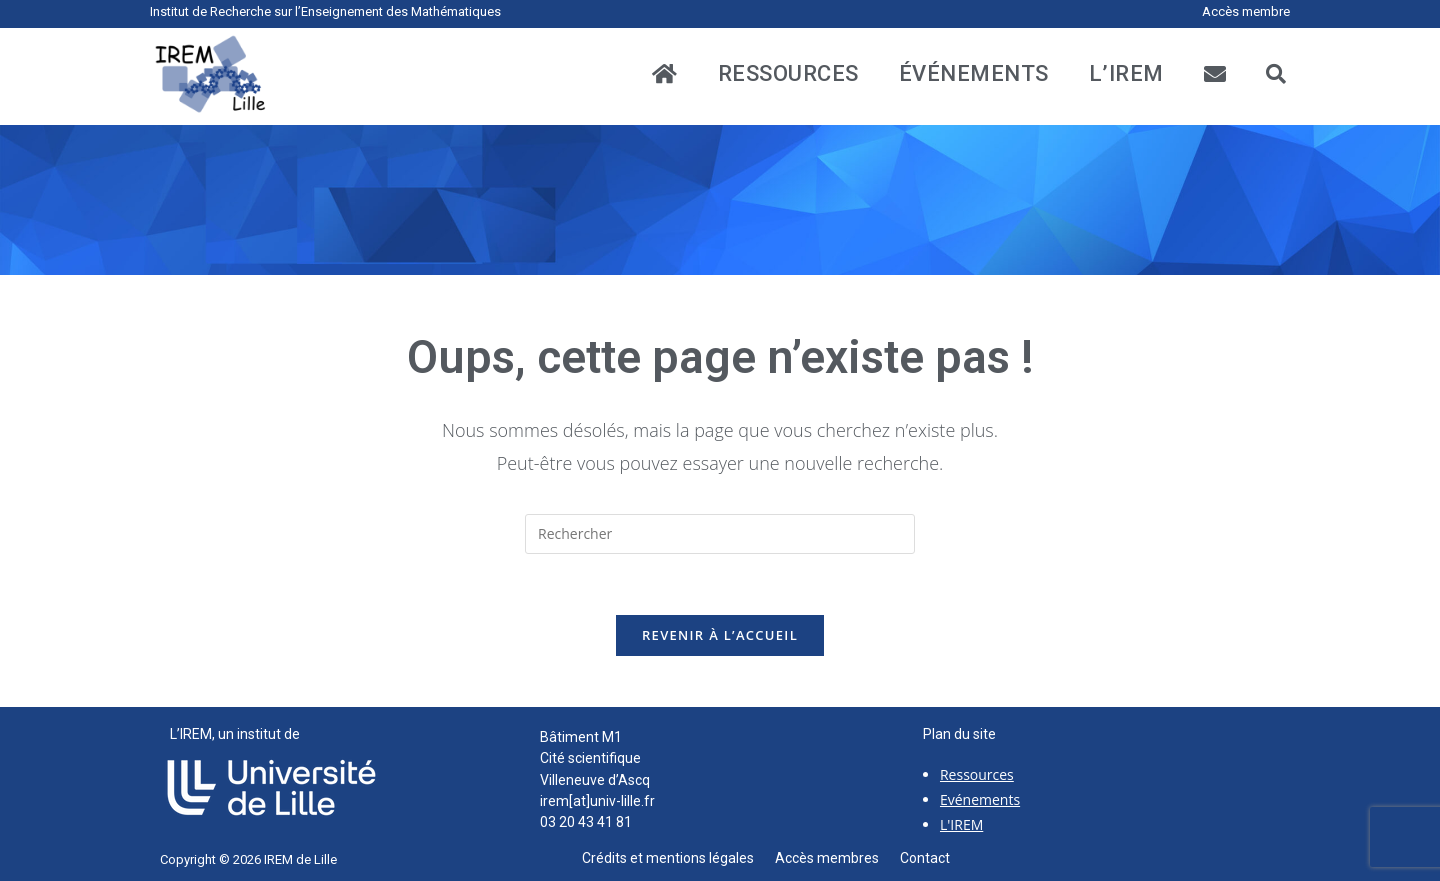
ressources (788, 74)
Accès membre (1246, 11)
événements (974, 74)
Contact (925, 858)
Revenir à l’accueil (720, 635)
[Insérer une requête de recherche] (720, 534)
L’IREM (1126, 74)
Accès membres (837, 858)
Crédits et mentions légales (678, 858)
